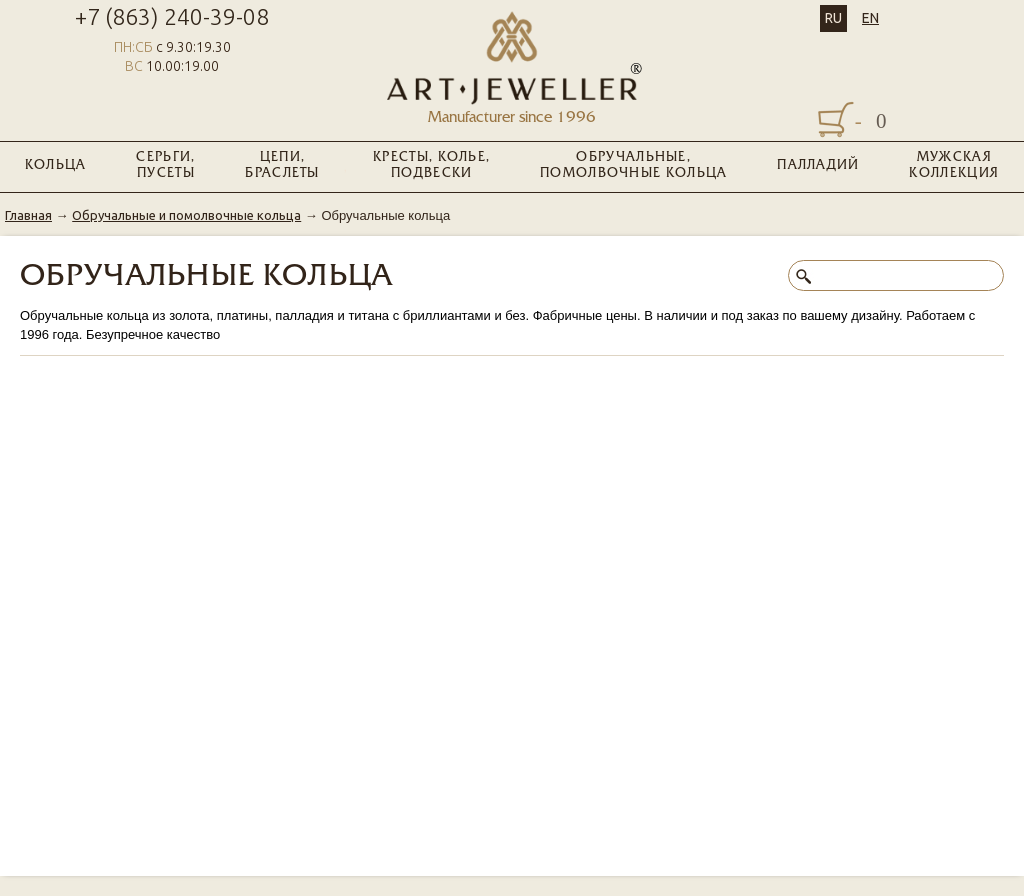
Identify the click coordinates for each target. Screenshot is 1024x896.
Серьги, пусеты (165, 166)
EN (870, 18)
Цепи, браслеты (282, 166)
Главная (28, 215)
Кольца (56, 166)
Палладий (818, 166)
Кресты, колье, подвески (431, 166)
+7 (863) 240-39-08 (172, 16)
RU (833, 18)
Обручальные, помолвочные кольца (633, 166)
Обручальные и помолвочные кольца (186, 215)
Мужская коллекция (954, 166)
